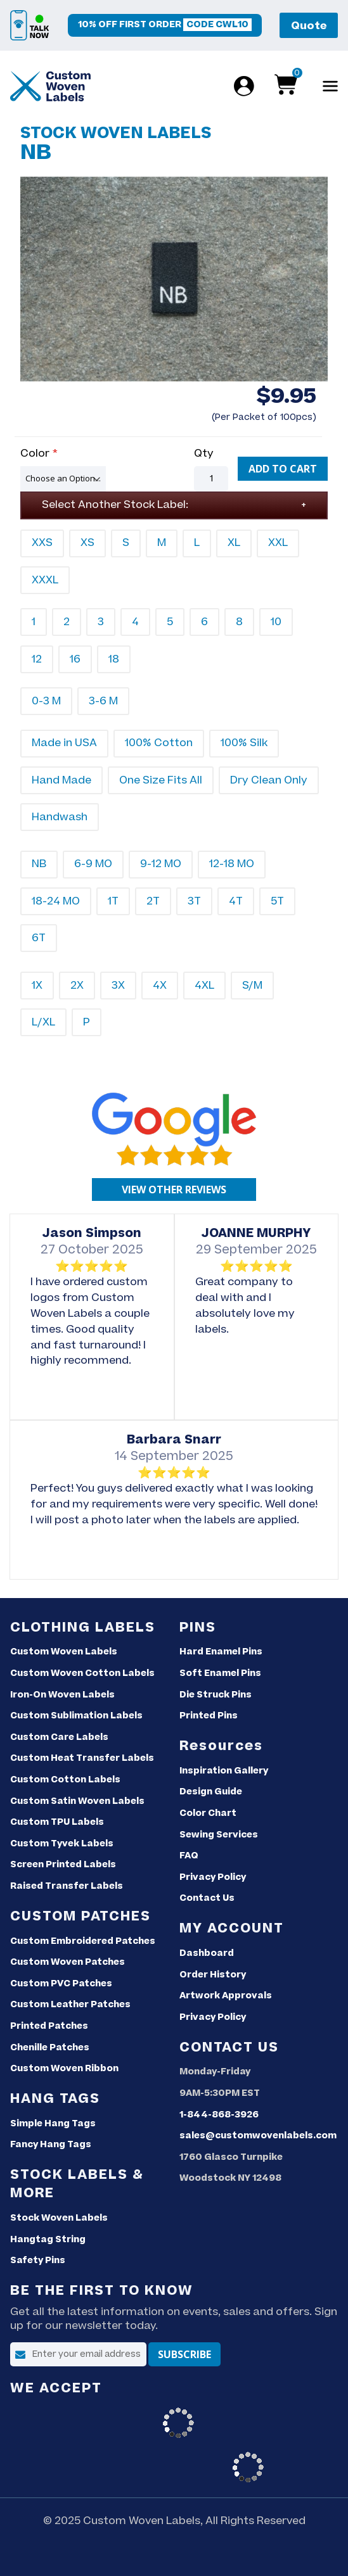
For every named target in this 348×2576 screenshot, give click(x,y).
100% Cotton (159, 743)
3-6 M (103, 701)
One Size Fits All (160, 780)
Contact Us (207, 1898)
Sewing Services (218, 1835)
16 (75, 659)
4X (160, 985)
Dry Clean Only (268, 780)
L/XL (43, 1022)
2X (77, 985)
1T (113, 901)
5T (277, 901)
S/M (252, 985)
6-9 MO (93, 864)
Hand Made (61, 780)
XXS (42, 542)
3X (118, 985)
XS (87, 542)
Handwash (59, 817)
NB (39, 864)
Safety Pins (37, 2260)
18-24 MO (56, 901)
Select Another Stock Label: (115, 504)
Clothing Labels (82, 1627)
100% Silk (244, 743)
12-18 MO (231, 864)
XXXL (45, 580)
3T (194, 901)
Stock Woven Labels (59, 2218)
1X (37, 985)
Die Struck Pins (215, 1695)
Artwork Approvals (225, 1995)
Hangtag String (48, 2239)
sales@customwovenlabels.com (258, 2135)
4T (236, 901)
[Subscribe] (184, 2354)
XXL (278, 542)
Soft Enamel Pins (220, 1673)
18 (113, 659)
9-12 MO (160, 864)
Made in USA (64, 743)
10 (276, 622)
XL (234, 542)
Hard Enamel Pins (220, 1652)
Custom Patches (80, 1916)
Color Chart (207, 1813)
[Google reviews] (174, 1189)
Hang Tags (55, 2099)
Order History (212, 1975)
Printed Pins (208, 1716)
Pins (197, 1627)
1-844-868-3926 (219, 2115)
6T (39, 938)
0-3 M (46, 701)
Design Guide (210, 1792)
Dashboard (206, 1953)
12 (37, 659)
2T (153, 901)
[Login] (241, 86)
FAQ (188, 1856)
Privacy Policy (212, 1877)
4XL (204, 985)
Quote (308, 26)
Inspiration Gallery (223, 1771)
